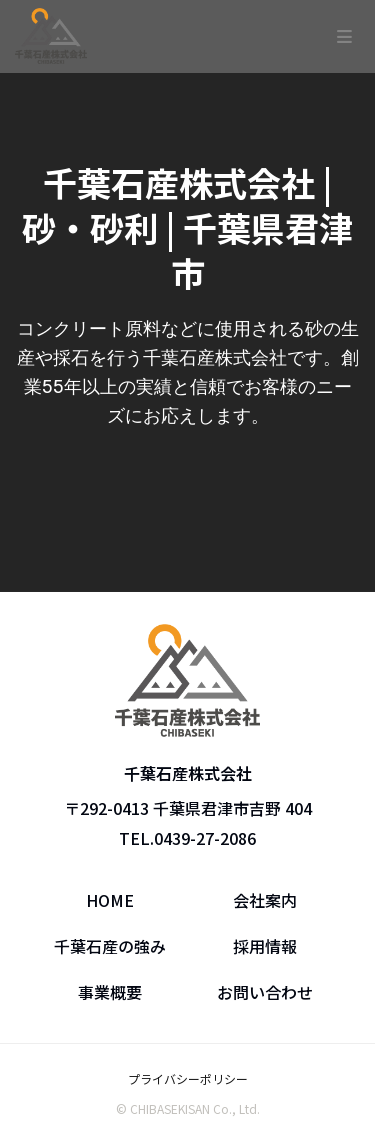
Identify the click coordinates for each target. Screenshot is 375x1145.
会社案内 (265, 900)
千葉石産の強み (110, 946)
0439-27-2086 (205, 838)
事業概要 (110, 992)
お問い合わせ (265, 992)
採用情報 (265, 946)
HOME (110, 900)
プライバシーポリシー (188, 1078)
